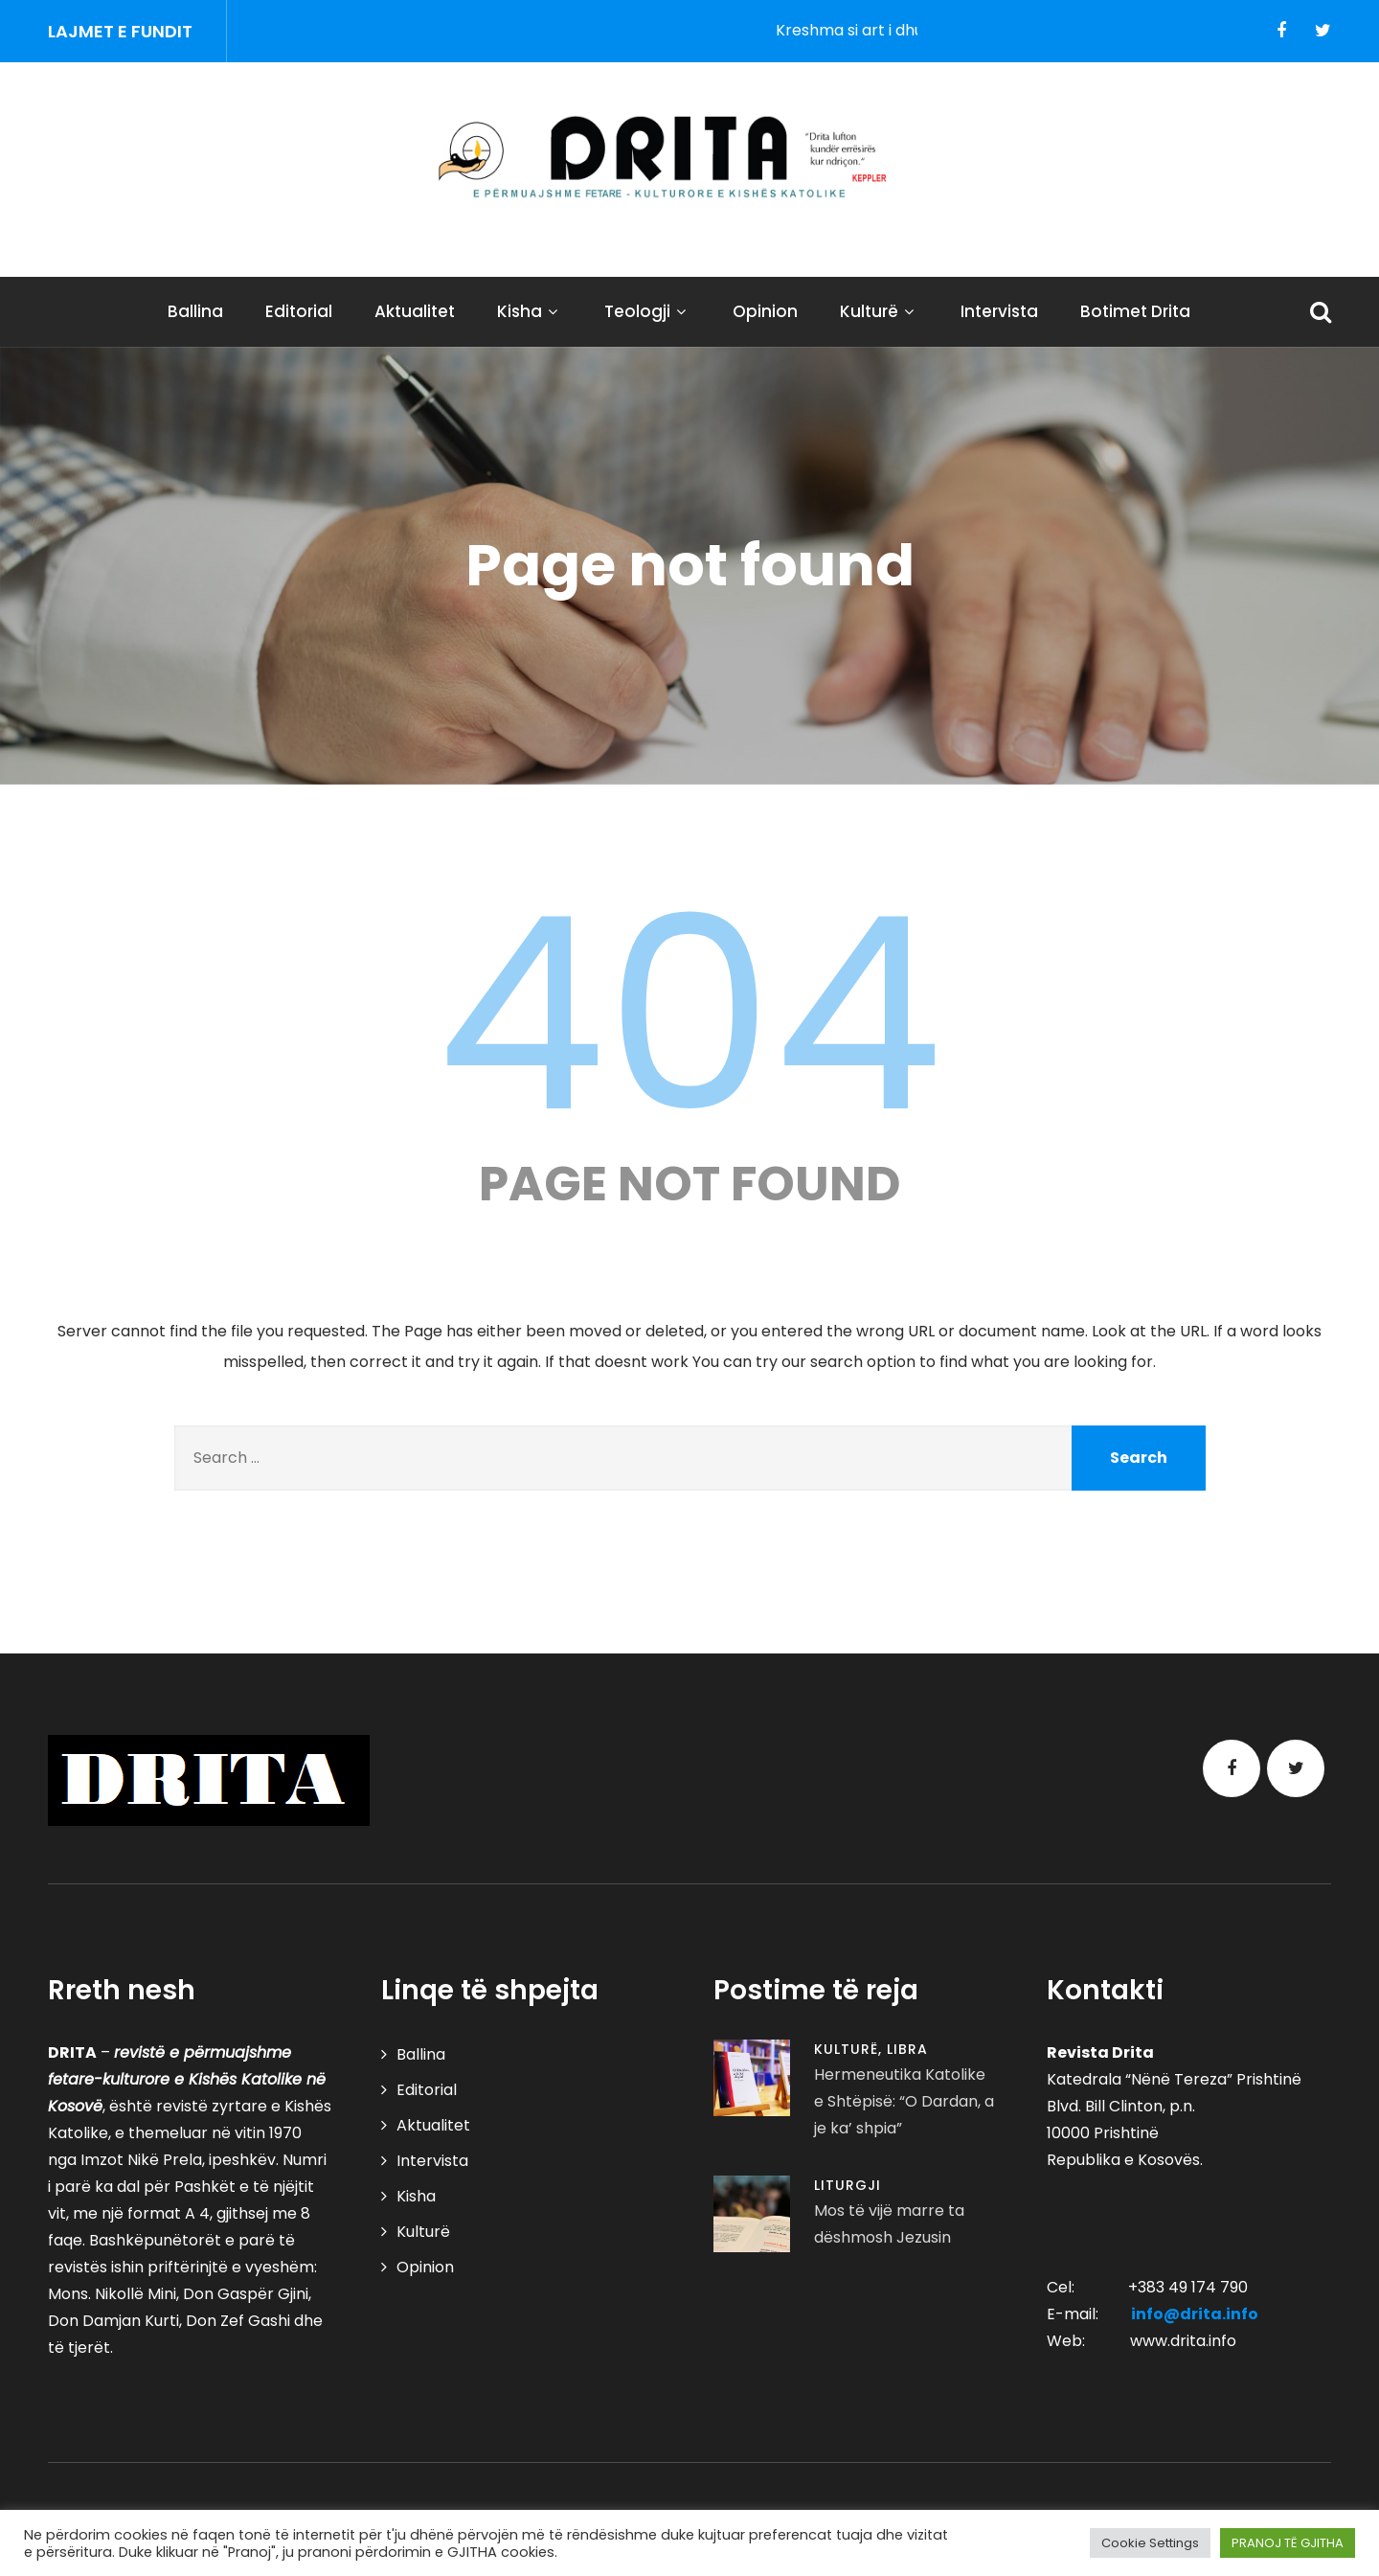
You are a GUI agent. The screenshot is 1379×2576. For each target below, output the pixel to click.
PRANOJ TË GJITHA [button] (1288, 2543)
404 (689, 1014)
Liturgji (847, 2185)
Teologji (647, 311)
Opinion (765, 311)
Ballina (195, 311)
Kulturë (879, 311)
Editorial (298, 311)
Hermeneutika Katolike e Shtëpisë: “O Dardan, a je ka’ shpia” (904, 2101)
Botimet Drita (1135, 311)
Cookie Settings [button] (1150, 2543)
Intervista (999, 311)
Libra (907, 2049)
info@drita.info (1194, 2314)
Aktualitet (414, 311)
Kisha (529, 311)
